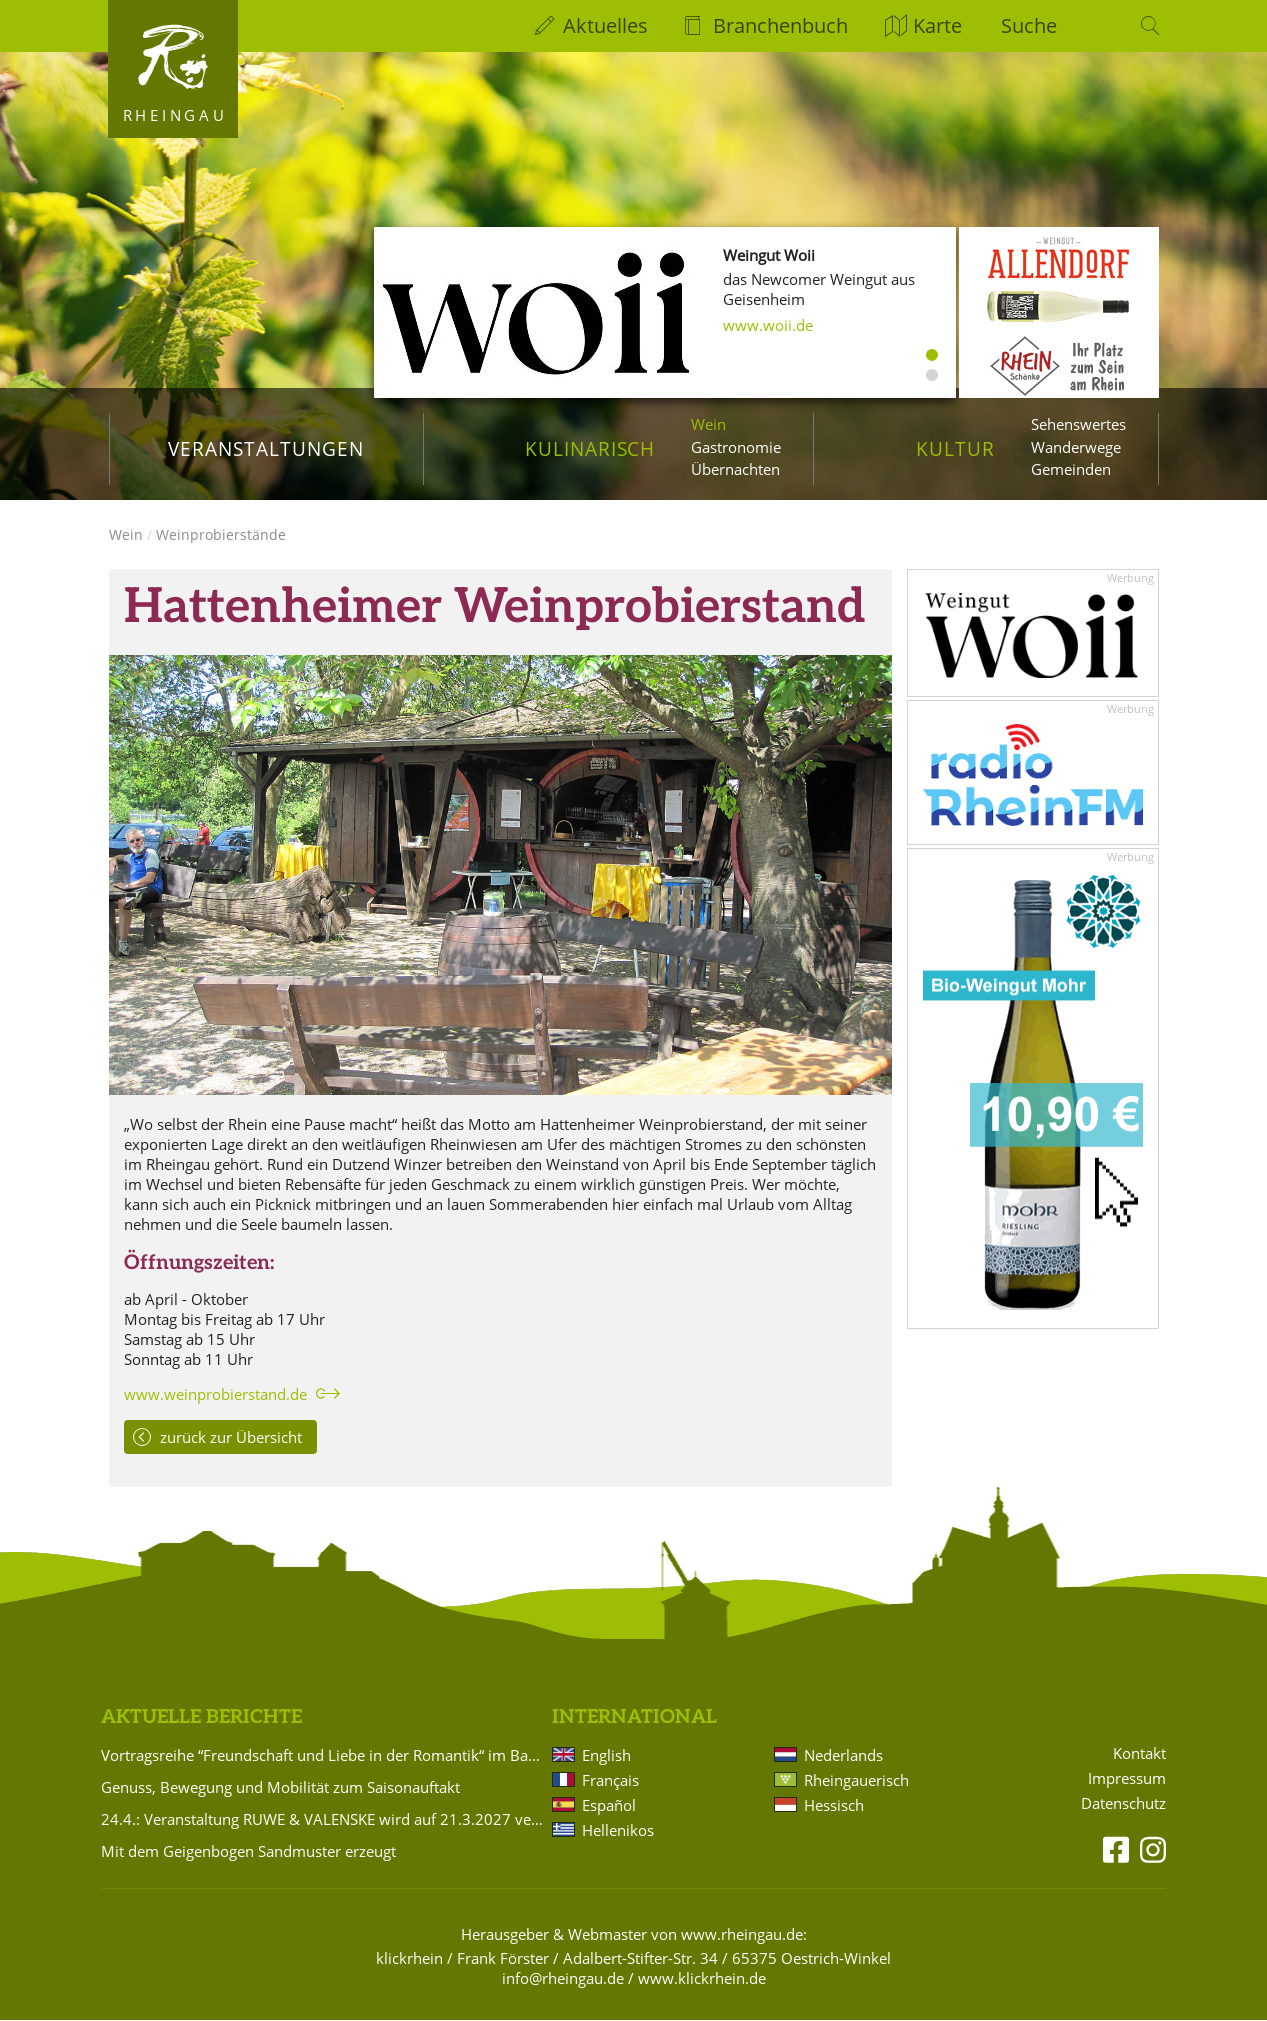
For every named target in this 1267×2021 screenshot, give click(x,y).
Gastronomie (736, 447)
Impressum (1127, 1779)
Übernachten (735, 469)
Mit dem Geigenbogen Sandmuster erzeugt (248, 1851)
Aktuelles (605, 25)
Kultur (955, 448)
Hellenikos (618, 1830)
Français (610, 1780)
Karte (937, 25)
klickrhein (409, 1958)
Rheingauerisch (856, 1780)
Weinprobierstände (221, 535)
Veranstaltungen (265, 448)
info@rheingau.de (563, 1978)
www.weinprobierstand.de (215, 1395)
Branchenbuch (780, 25)
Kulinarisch (590, 448)
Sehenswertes (1078, 424)
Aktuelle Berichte (201, 1718)
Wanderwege (1076, 447)
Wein (708, 424)
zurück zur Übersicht (231, 1438)
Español (609, 1805)
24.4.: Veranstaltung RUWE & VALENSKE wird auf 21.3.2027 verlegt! (323, 1819)
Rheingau (175, 115)
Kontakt (1139, 1754)
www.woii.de (768, 325)
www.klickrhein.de (702, 1978)
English (606, 1755)
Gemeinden (1071, 469)
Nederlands (843, 1755)
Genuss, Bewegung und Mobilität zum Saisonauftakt (280, 1787)
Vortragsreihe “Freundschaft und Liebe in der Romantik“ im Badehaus (323, 1755)
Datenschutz (1123, 1803)
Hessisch (834, 1805)
